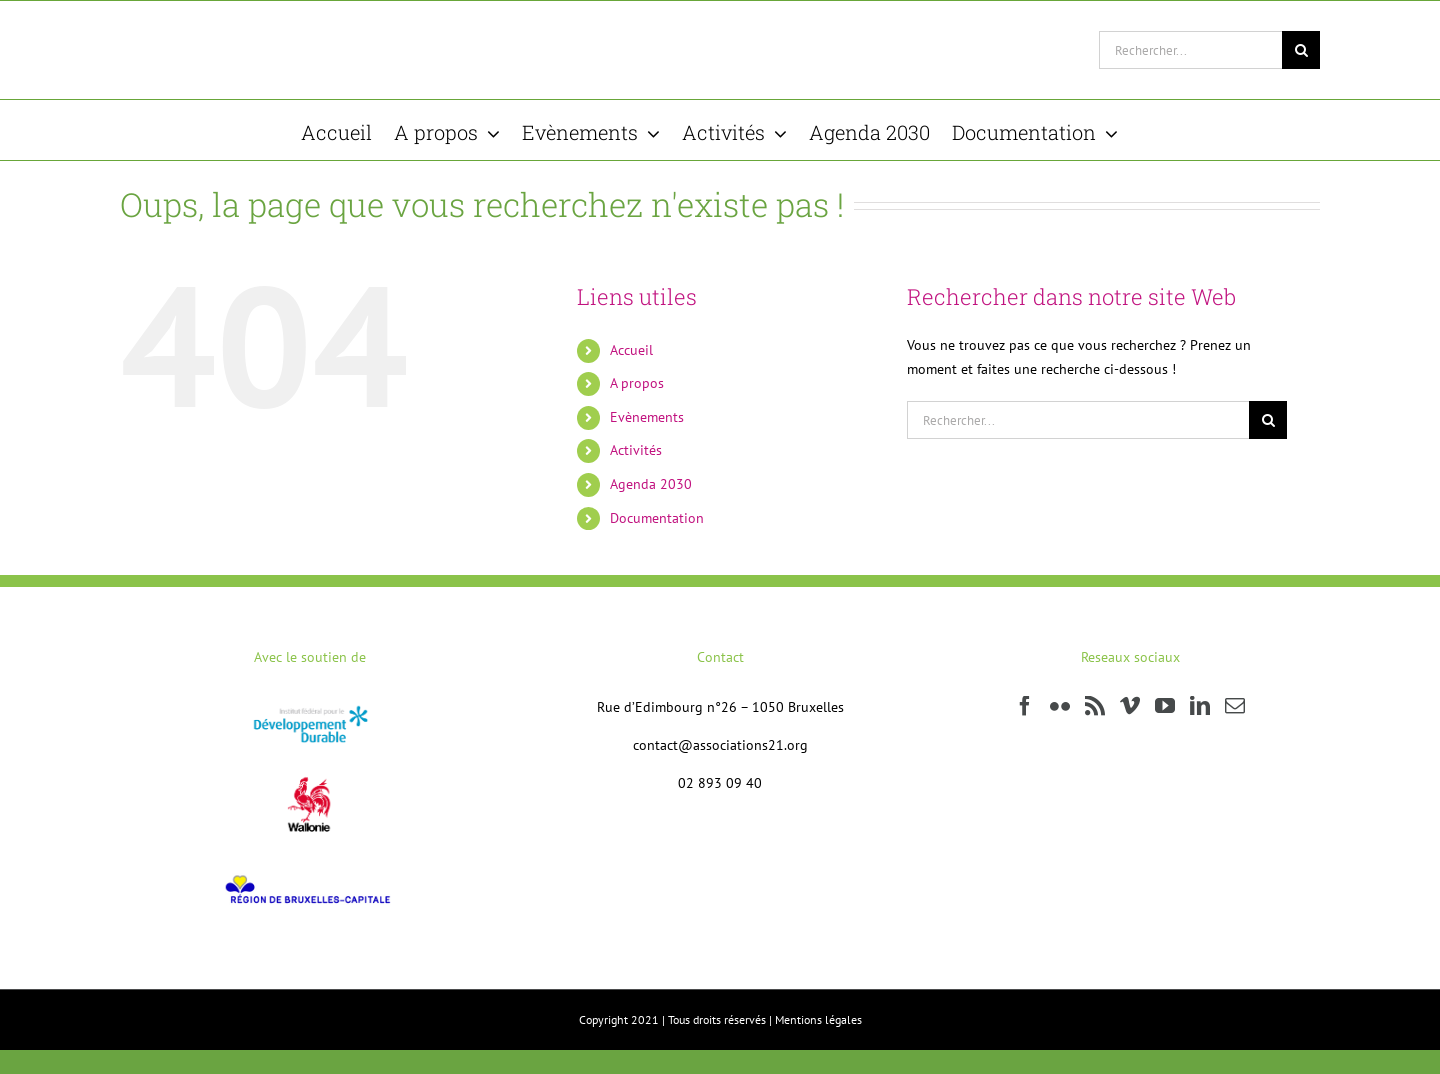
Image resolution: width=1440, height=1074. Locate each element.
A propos (637, 383)
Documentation (657, 518)
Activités (636, 450)
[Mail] (1235, 706)
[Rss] (1095, 706)
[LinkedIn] (1200, 706)
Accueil (631, 350)
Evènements (647, 417)
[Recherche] (1301, 50)
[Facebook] (1025, 706)
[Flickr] (1060, 706)
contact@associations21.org (720, 745)
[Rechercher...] (1190, 50)
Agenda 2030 (651, 484)
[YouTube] (1165, 706)
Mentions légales (818, 1019)
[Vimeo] (1130, 706)
